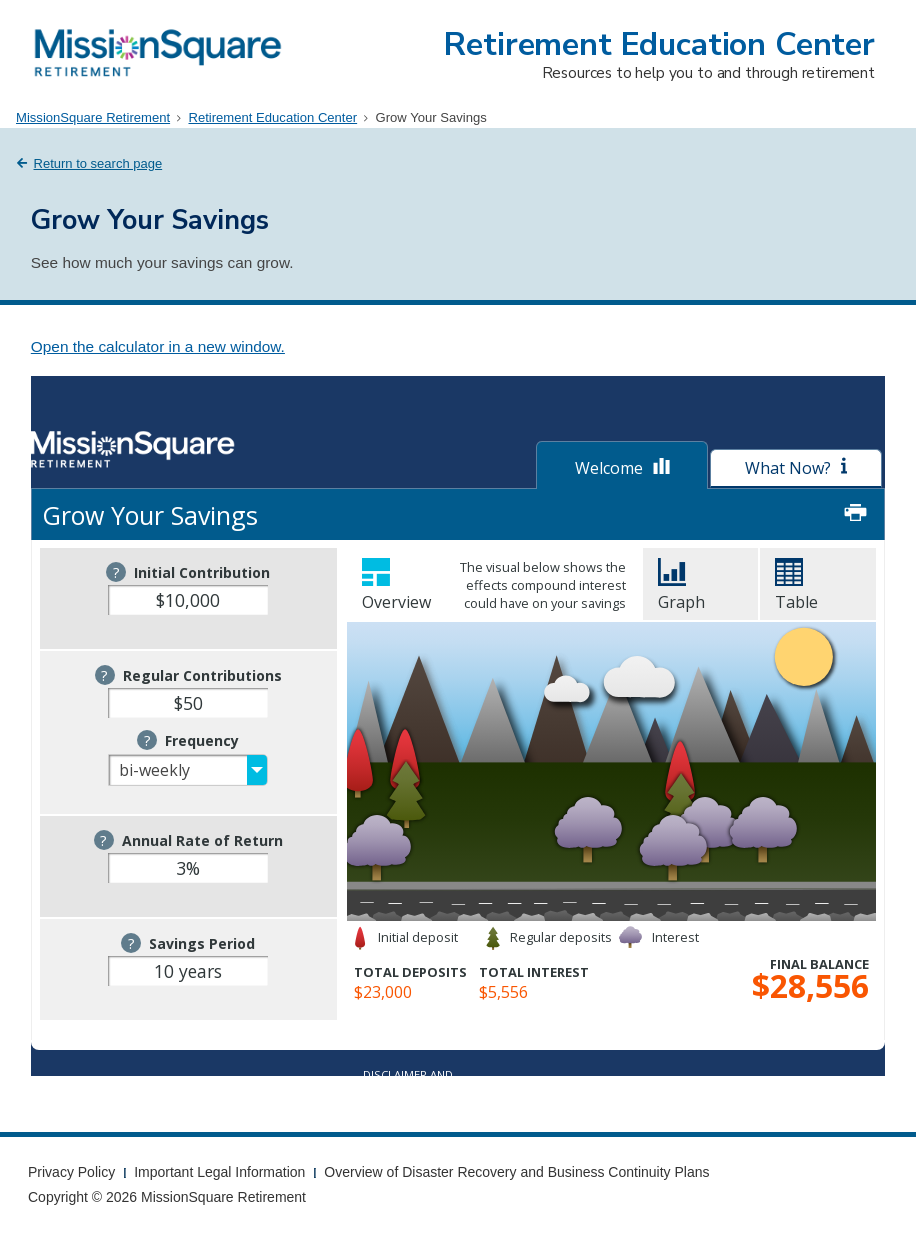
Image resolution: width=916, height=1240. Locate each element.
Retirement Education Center (659, 44)
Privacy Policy (71, 1172)
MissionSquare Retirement (93, 117)
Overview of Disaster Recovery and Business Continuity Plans (516, 1172)
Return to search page (98, 163)
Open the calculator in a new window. (158, 346)
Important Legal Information (219, 1172)
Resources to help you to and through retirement (708, 72)
